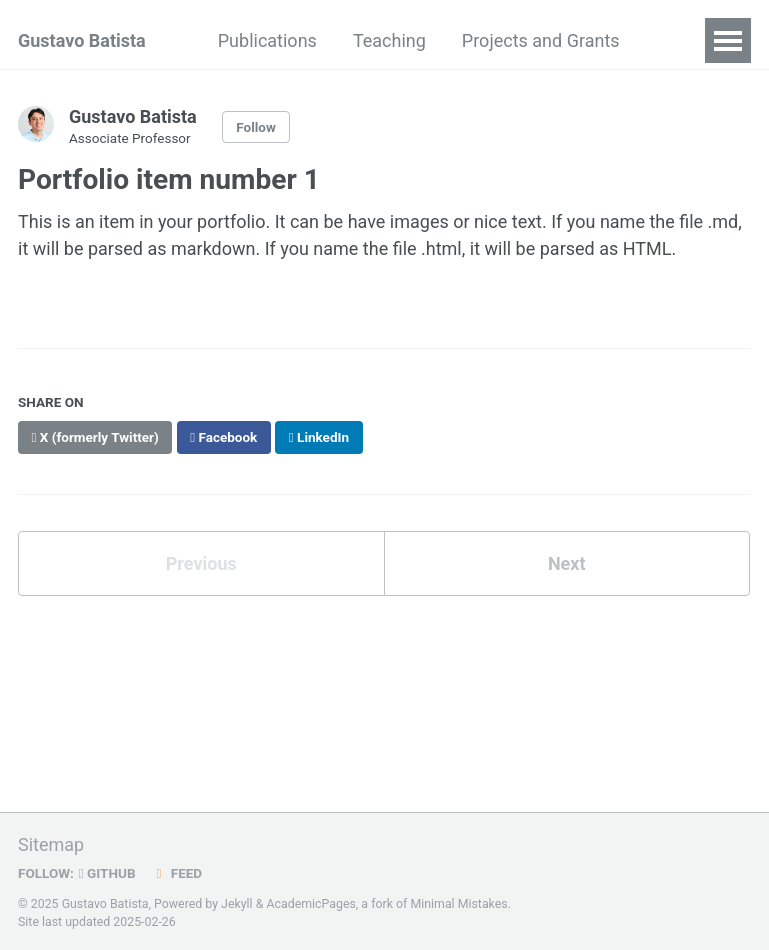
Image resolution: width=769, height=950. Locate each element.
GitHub (107, 873)
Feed (177, 873)
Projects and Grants (541, 40)
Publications (267, 40)
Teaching (389, 40)
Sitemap (51, 844)
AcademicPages (310, 904)
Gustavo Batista (82, 40)
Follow (256, 127)
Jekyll (237, 904)
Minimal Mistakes (458, 904)
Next (567, 563)
